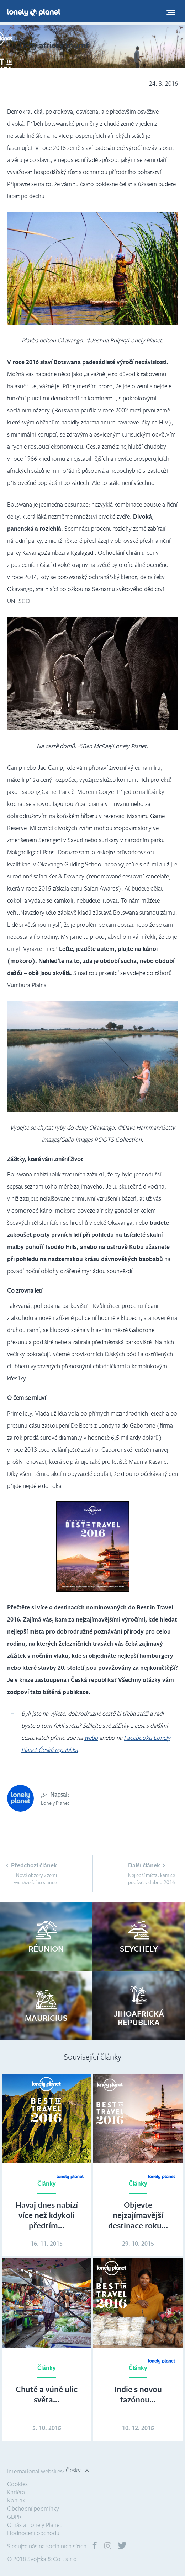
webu (91, 1737)
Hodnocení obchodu (33, 2533)
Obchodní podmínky (33, 2508)
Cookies (17, 2484)
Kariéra (16, 2492)
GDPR (14, 2516)
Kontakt (17, 2500)
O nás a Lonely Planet (34, 2525)
